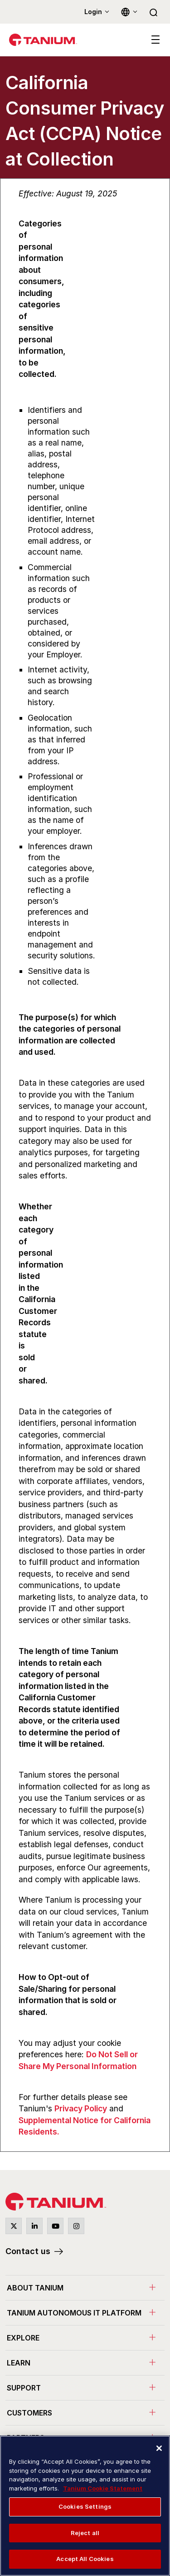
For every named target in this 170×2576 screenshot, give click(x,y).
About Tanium (35, 2287)
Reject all (85, 2532)
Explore (23, 2337)
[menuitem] (85, 2287)
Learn (18, 2362)
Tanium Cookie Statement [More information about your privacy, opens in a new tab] (102, 2488)
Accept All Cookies (84, 2558)
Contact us (27, 2251)
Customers (29, 2412)
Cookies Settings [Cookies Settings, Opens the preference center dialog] (85, 2506)
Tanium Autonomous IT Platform (74, 2312)
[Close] (159, 2448)
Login (93, 11)
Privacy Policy (80, 2108)
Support (24, 2387)
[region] (85, 2506)
